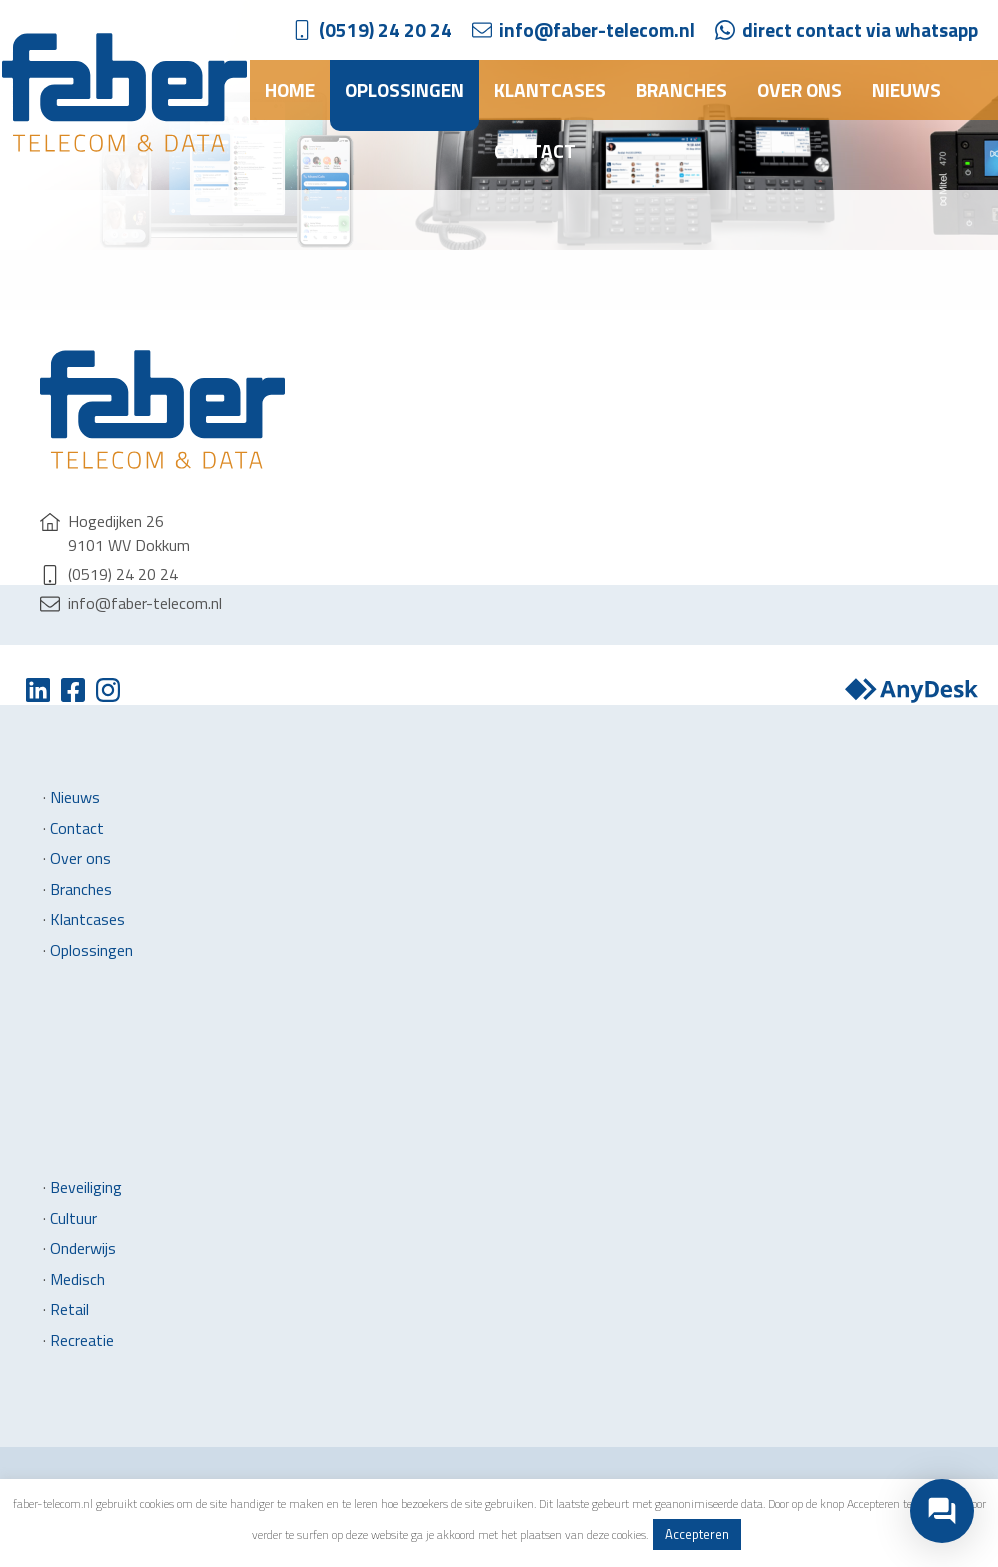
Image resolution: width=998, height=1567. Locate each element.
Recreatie (82, 1340)
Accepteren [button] (697, 1534)
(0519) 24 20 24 (385, 29)
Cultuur (73, 1218)
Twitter (37, 690)
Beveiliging (86, 1187)
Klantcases (550, 89)
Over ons (799, 89)
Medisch (77, 1279)
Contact (535, 150)
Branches (681, 89)
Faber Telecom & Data (125, 92)
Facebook (72, 690)
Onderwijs (83, 1248)
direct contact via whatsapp (860, 29)
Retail (69, 1309)
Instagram (107, 690)
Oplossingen (404, 89)
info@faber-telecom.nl (597, 29)
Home (290, 89)
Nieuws (906, 89)
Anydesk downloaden (911, 690)
